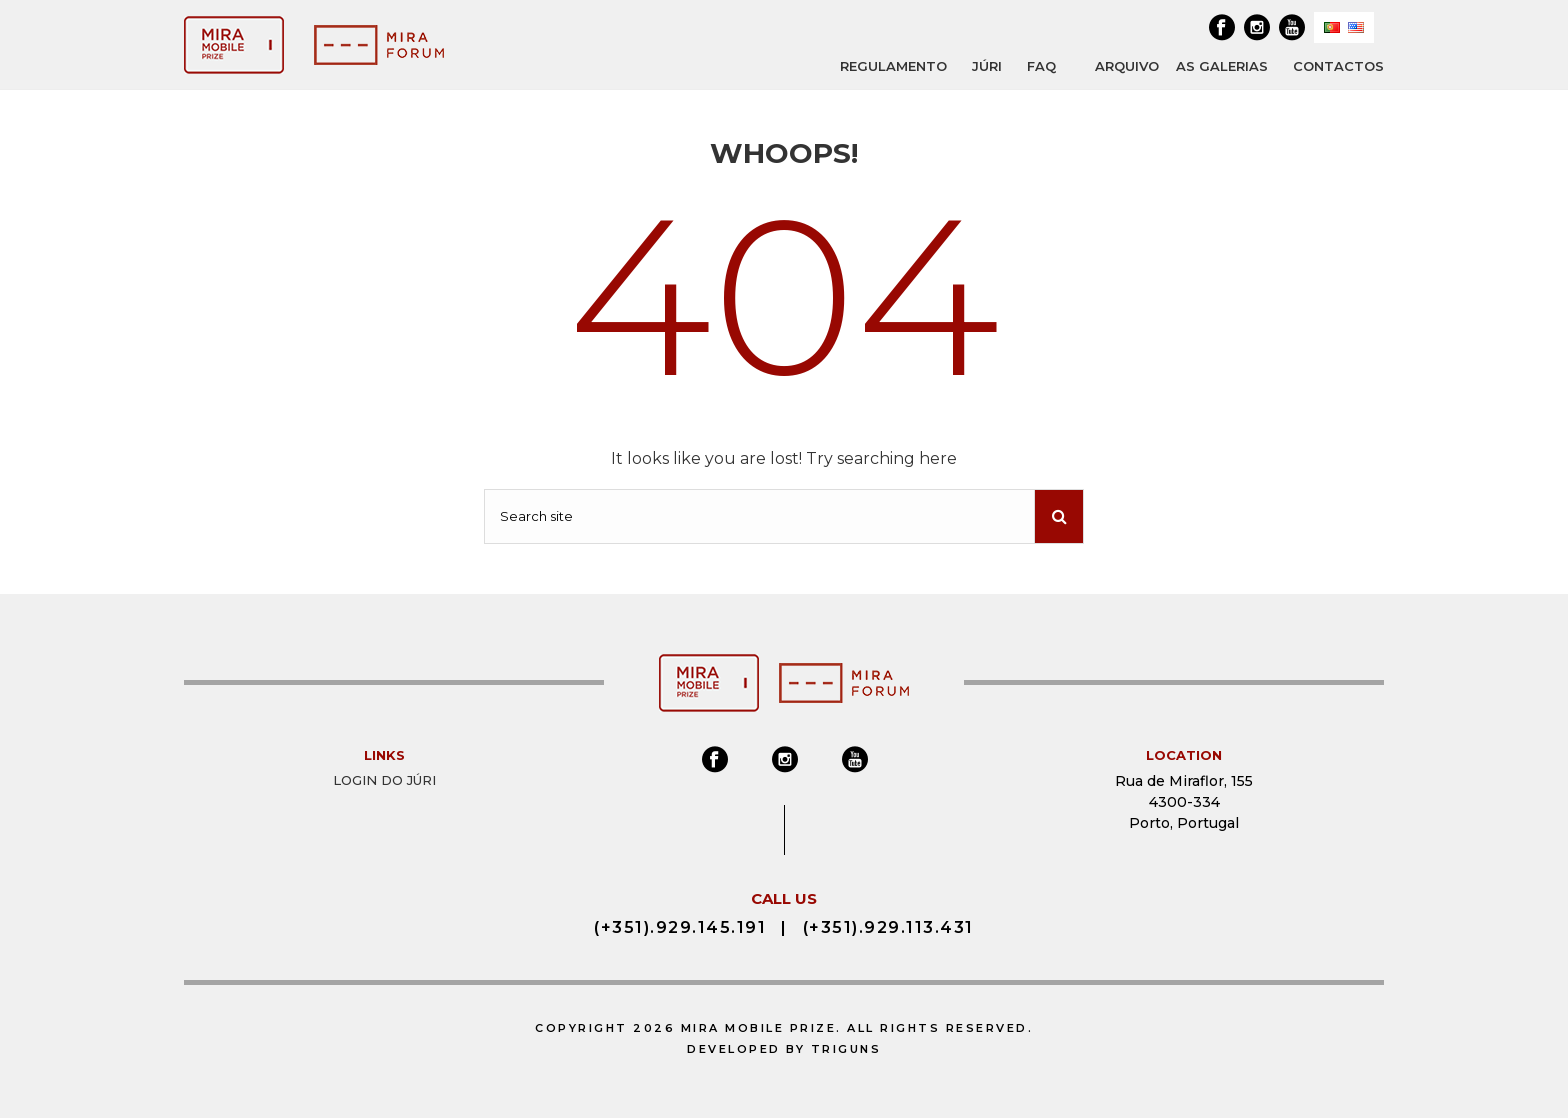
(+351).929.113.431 (888, 927)
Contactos (1338, 66)
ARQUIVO (1127, 66)
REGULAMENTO (893, 66)
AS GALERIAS (1222, 66)
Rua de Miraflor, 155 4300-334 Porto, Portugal (1184, 802)
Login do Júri (384, 780)
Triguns (846, 1049)
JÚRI (987, 66)
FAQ (1041, 66)
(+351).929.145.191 (680, 927)
